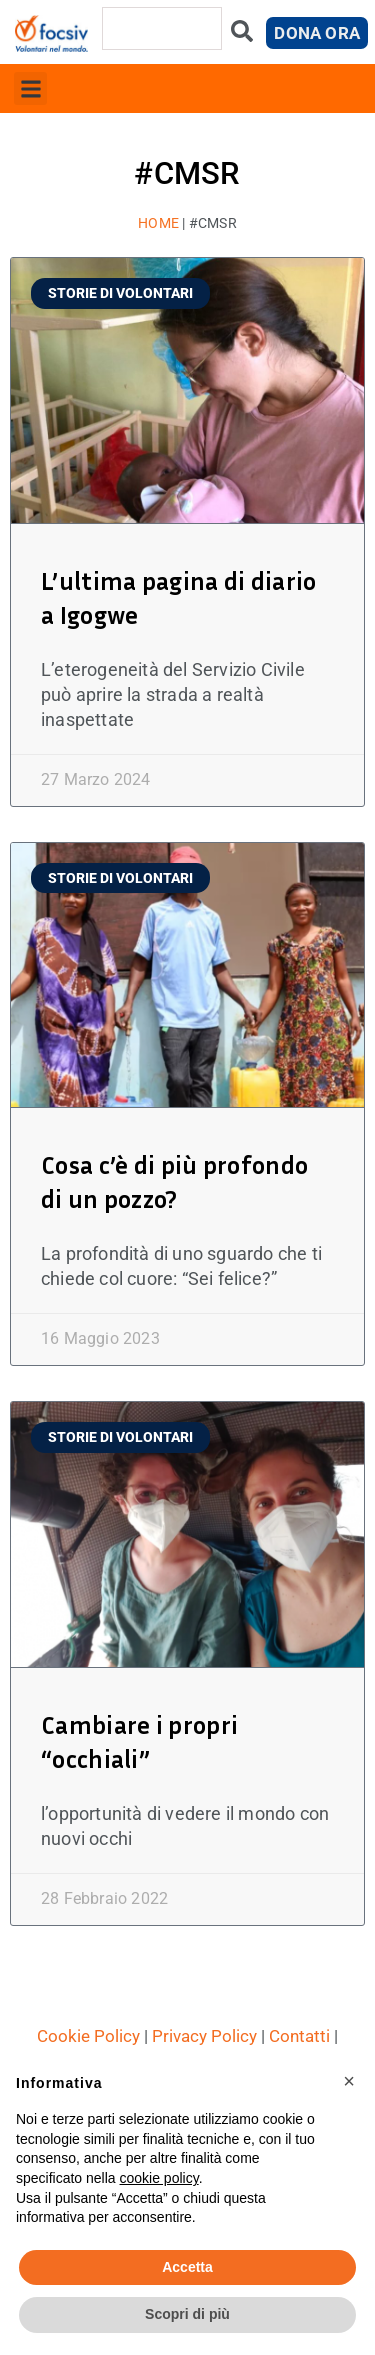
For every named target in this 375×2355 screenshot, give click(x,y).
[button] (30, 88)
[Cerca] (242, 35)
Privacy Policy (204, 2036)
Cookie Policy (88, 2036)
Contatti (299, 2036)
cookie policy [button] (159, 2178)
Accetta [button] (187, 2267)
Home (158, 223)
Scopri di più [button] (187, 2314)
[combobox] (162, 28)
